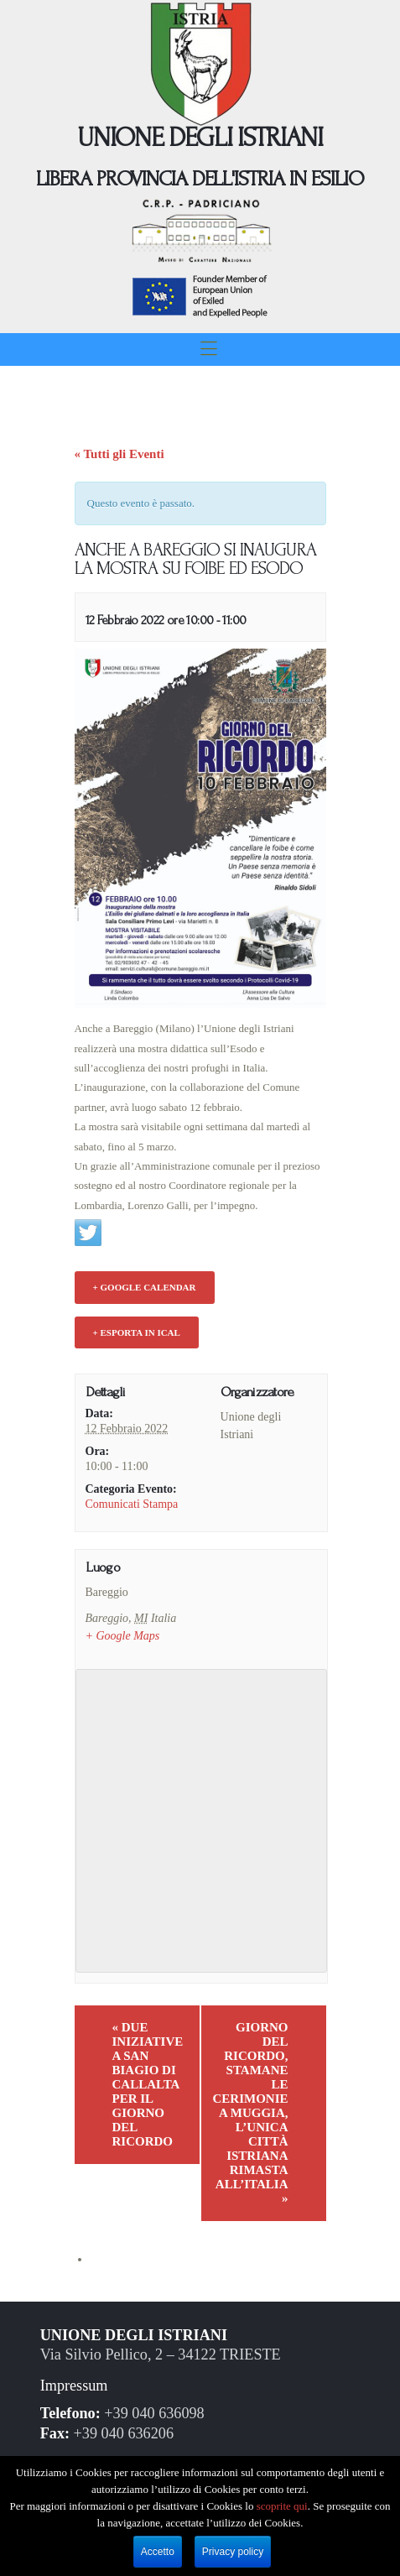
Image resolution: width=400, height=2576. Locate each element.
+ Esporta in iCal (136, 1332)
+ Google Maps (123, 1636)
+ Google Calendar (144, 1287)
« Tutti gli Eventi (119, 454)
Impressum (74, 2385)
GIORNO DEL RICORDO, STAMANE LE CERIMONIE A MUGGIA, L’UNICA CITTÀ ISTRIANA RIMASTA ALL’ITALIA (250, 2113)
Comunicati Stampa (132, 1504)
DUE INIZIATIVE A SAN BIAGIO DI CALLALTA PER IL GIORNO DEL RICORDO (148, 2084)
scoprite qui (282, 2506)
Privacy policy (232, 2552)
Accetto (157, 2552)
